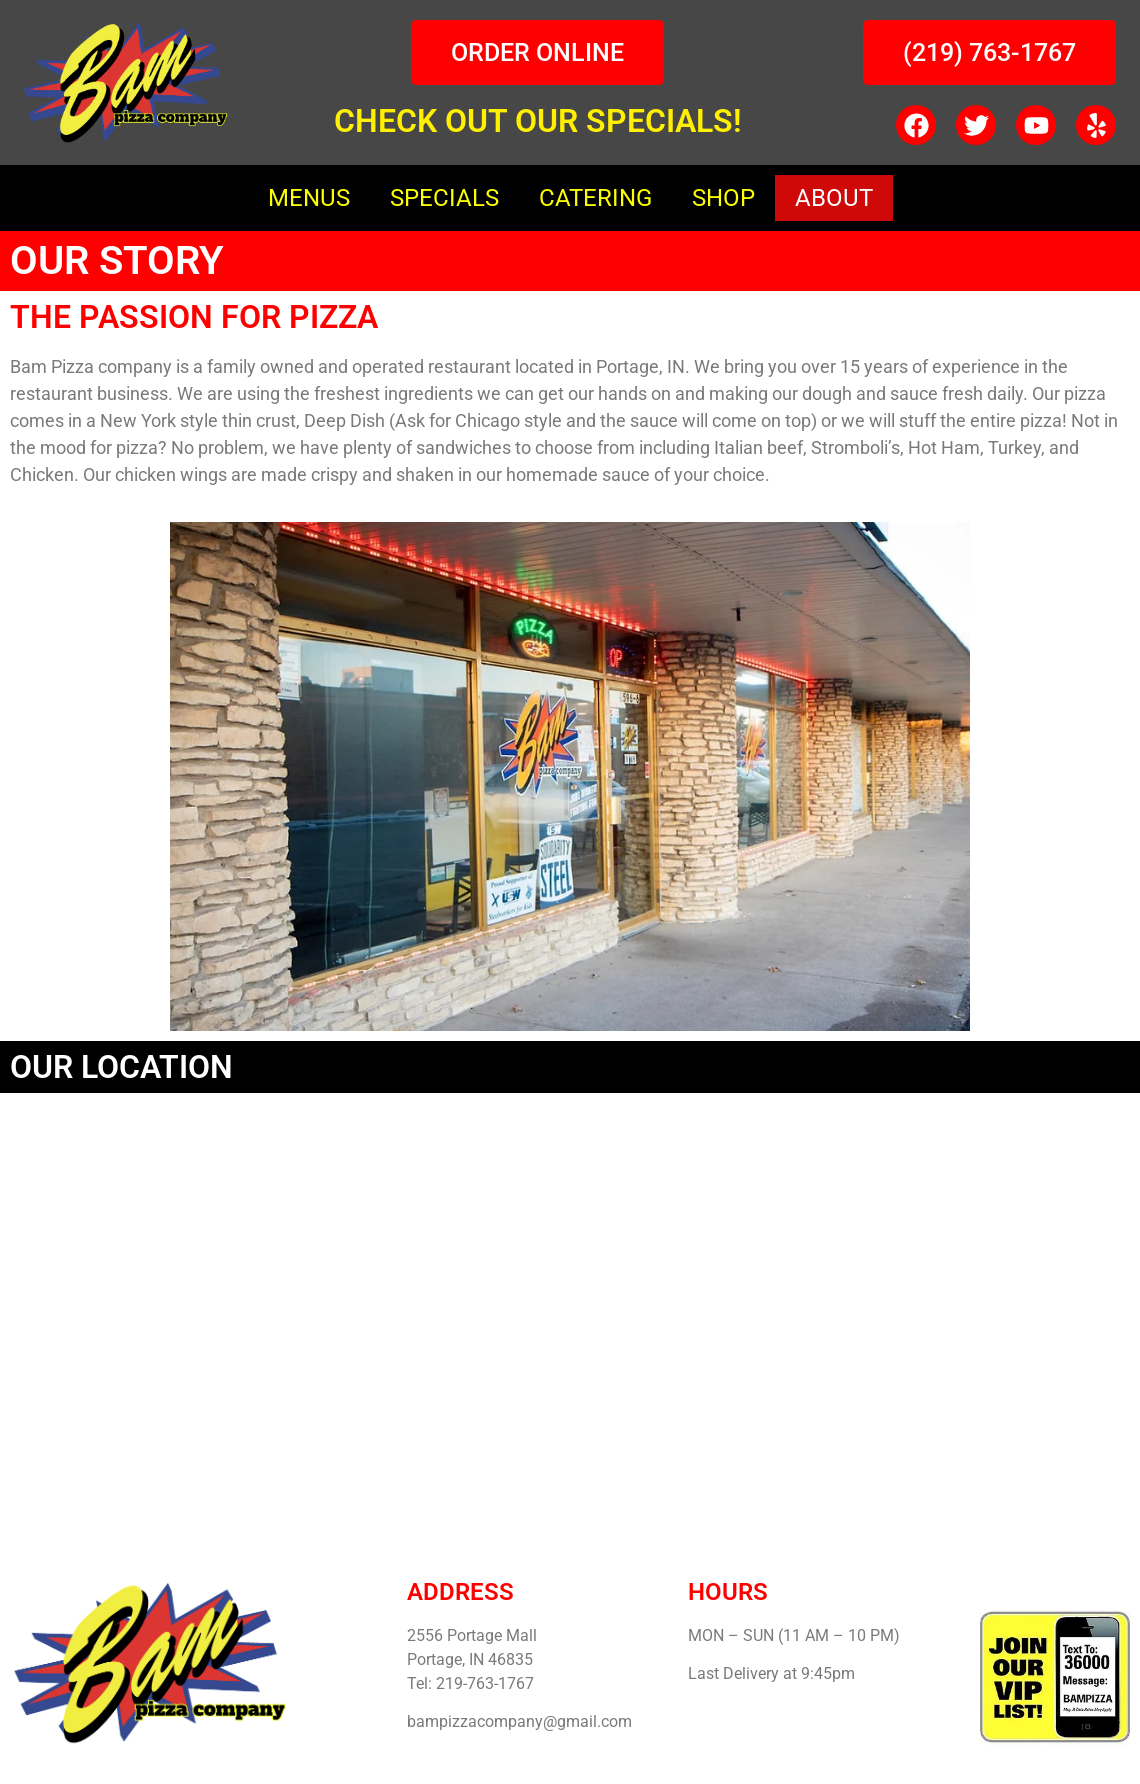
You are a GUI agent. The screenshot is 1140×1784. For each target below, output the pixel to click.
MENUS (309, 198)
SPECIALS (444, 198)
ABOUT (834, 198)
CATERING (595, 198)
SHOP (723, 198)
